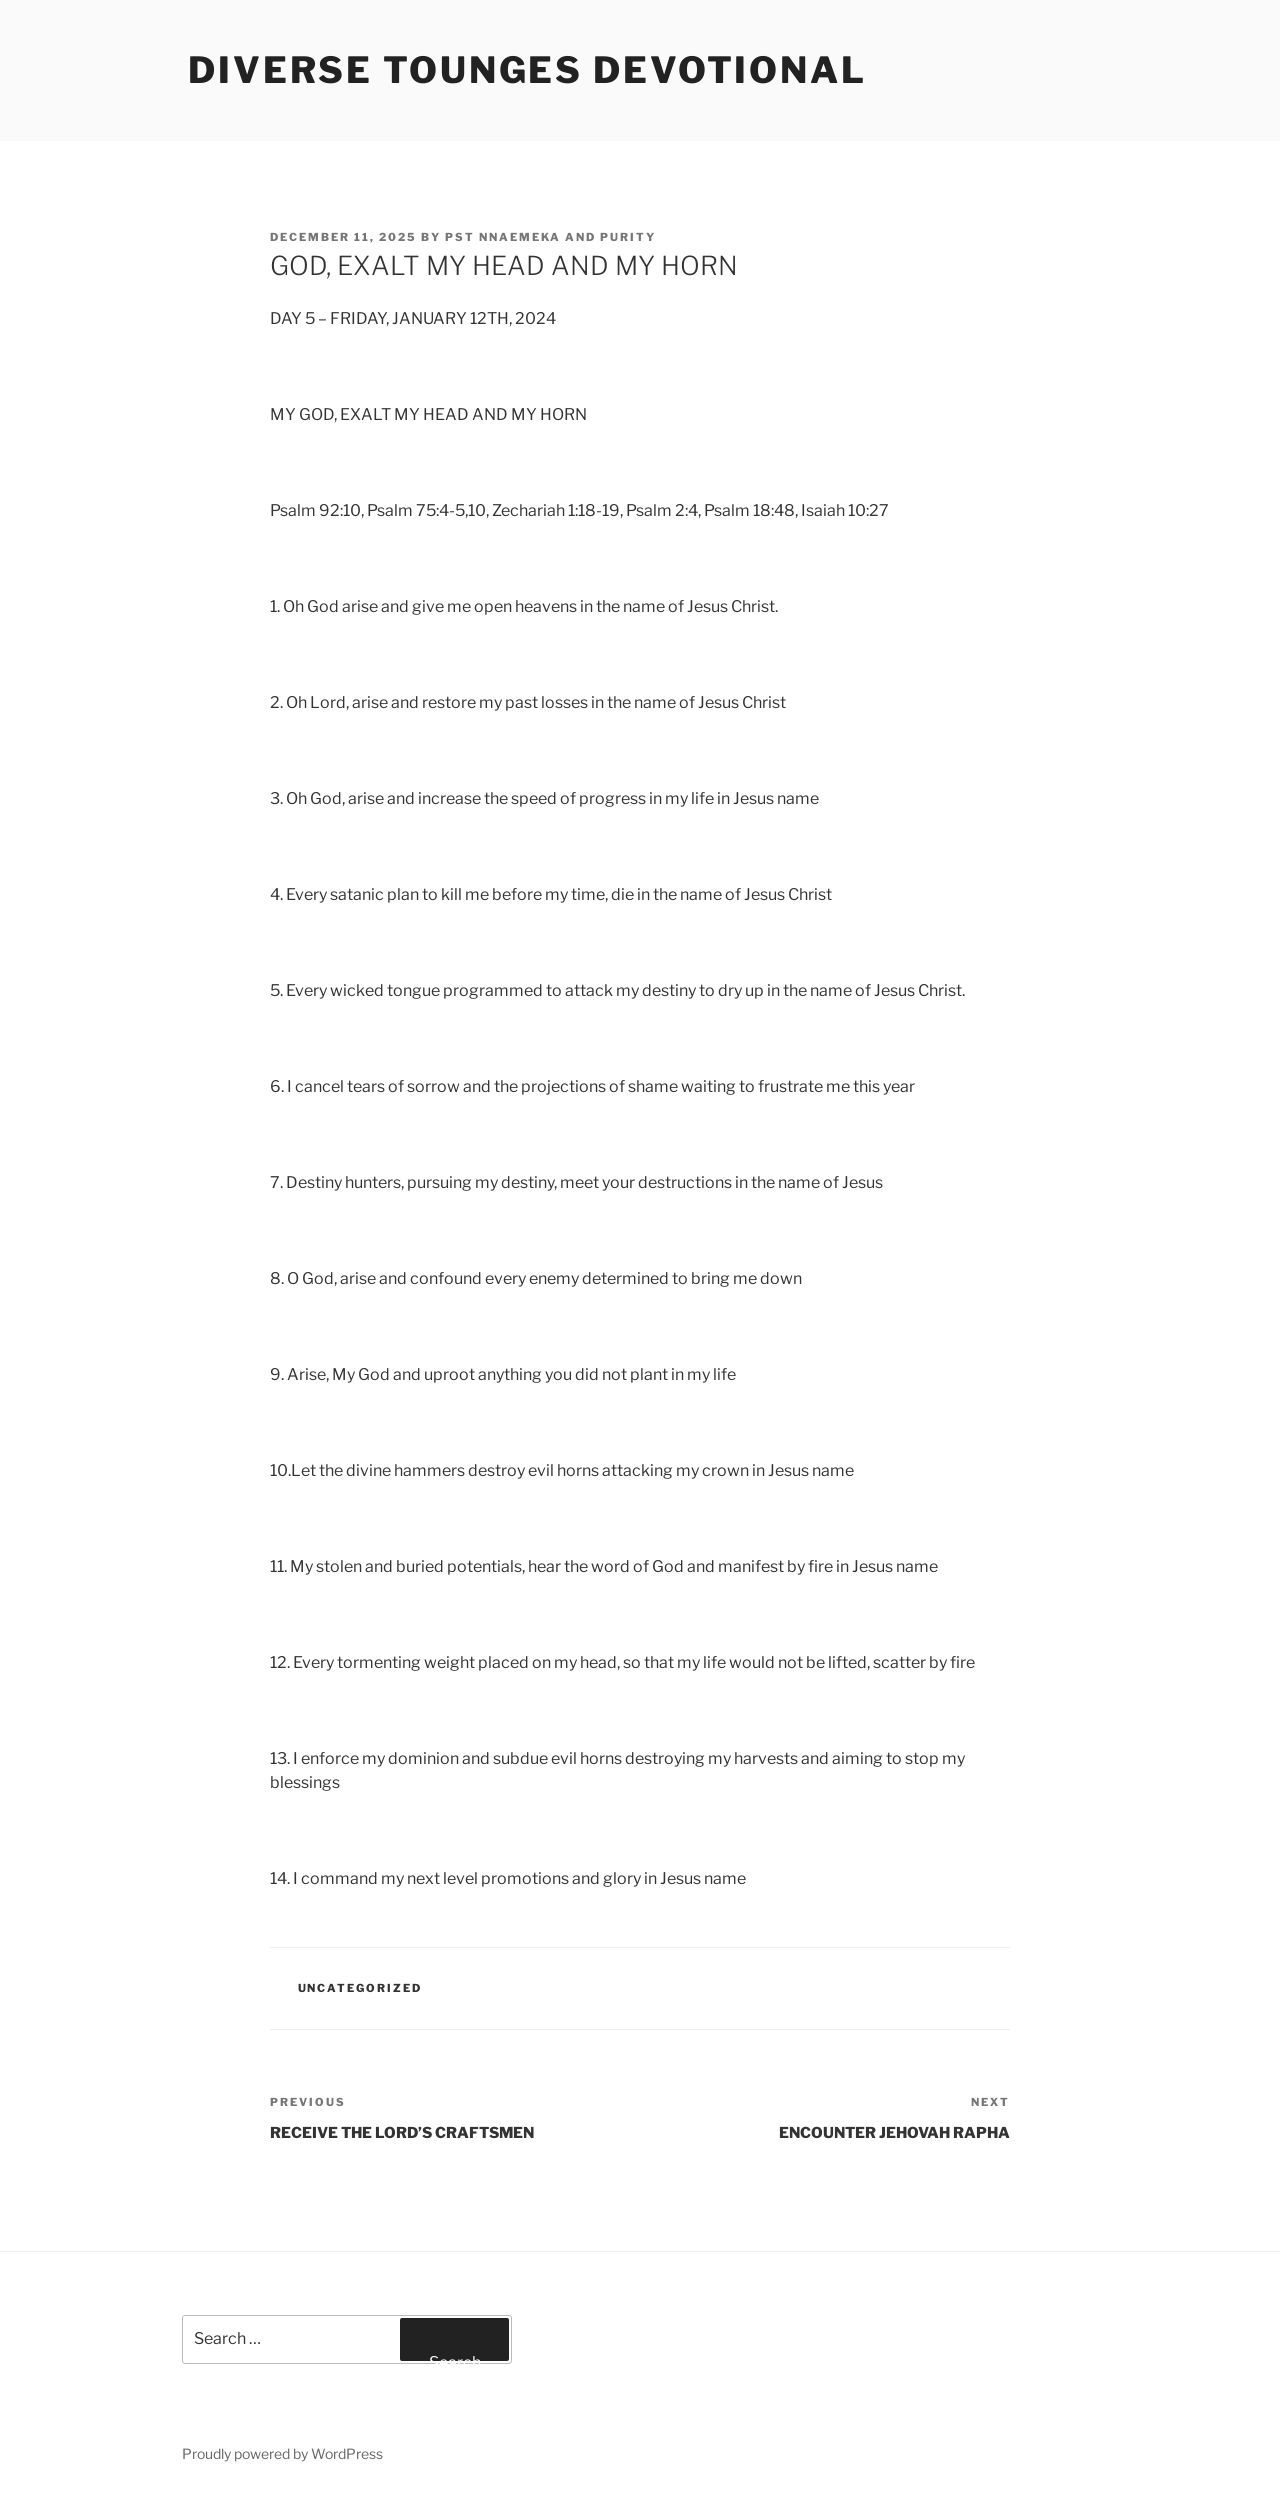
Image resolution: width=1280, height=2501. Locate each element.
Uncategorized (360, 1988)
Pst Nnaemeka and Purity (550, 237)
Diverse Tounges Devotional (527, 70)
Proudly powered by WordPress (282, 2453)
